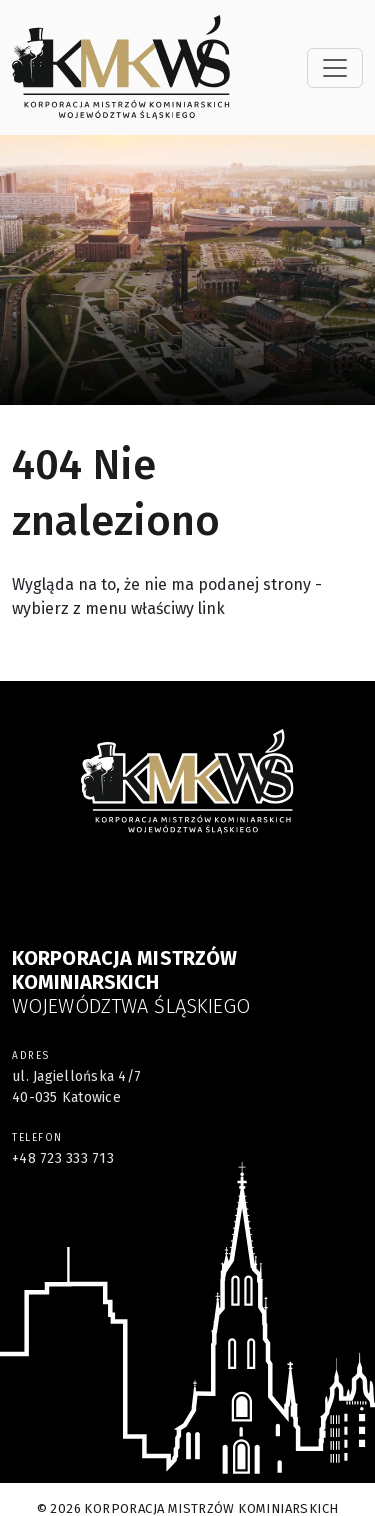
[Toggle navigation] (335, 68)
